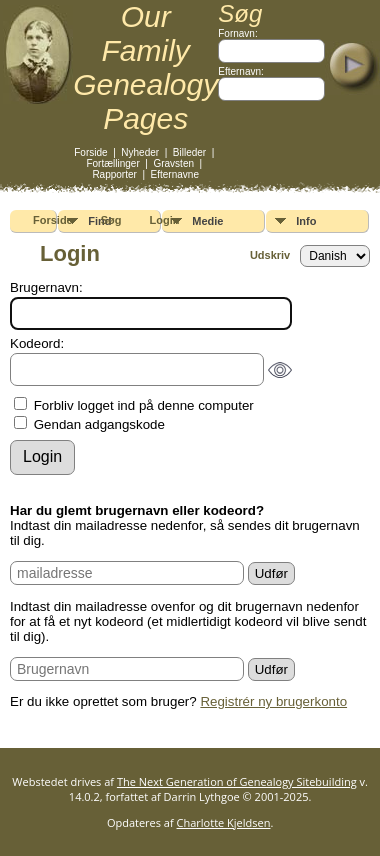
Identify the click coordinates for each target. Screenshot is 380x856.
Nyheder (140, 152)
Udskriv (270, 255)
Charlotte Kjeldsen (224, 822)
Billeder (189, 152)
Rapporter (114, 174)
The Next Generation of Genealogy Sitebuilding (237, 781)
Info (306, 221)
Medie (207, 221)
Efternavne (175, 174)
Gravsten (173, 163)
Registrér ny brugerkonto (273, 701)
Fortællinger (112, 163)
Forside (90, 152)
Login (165, 220)
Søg (111, 220)
